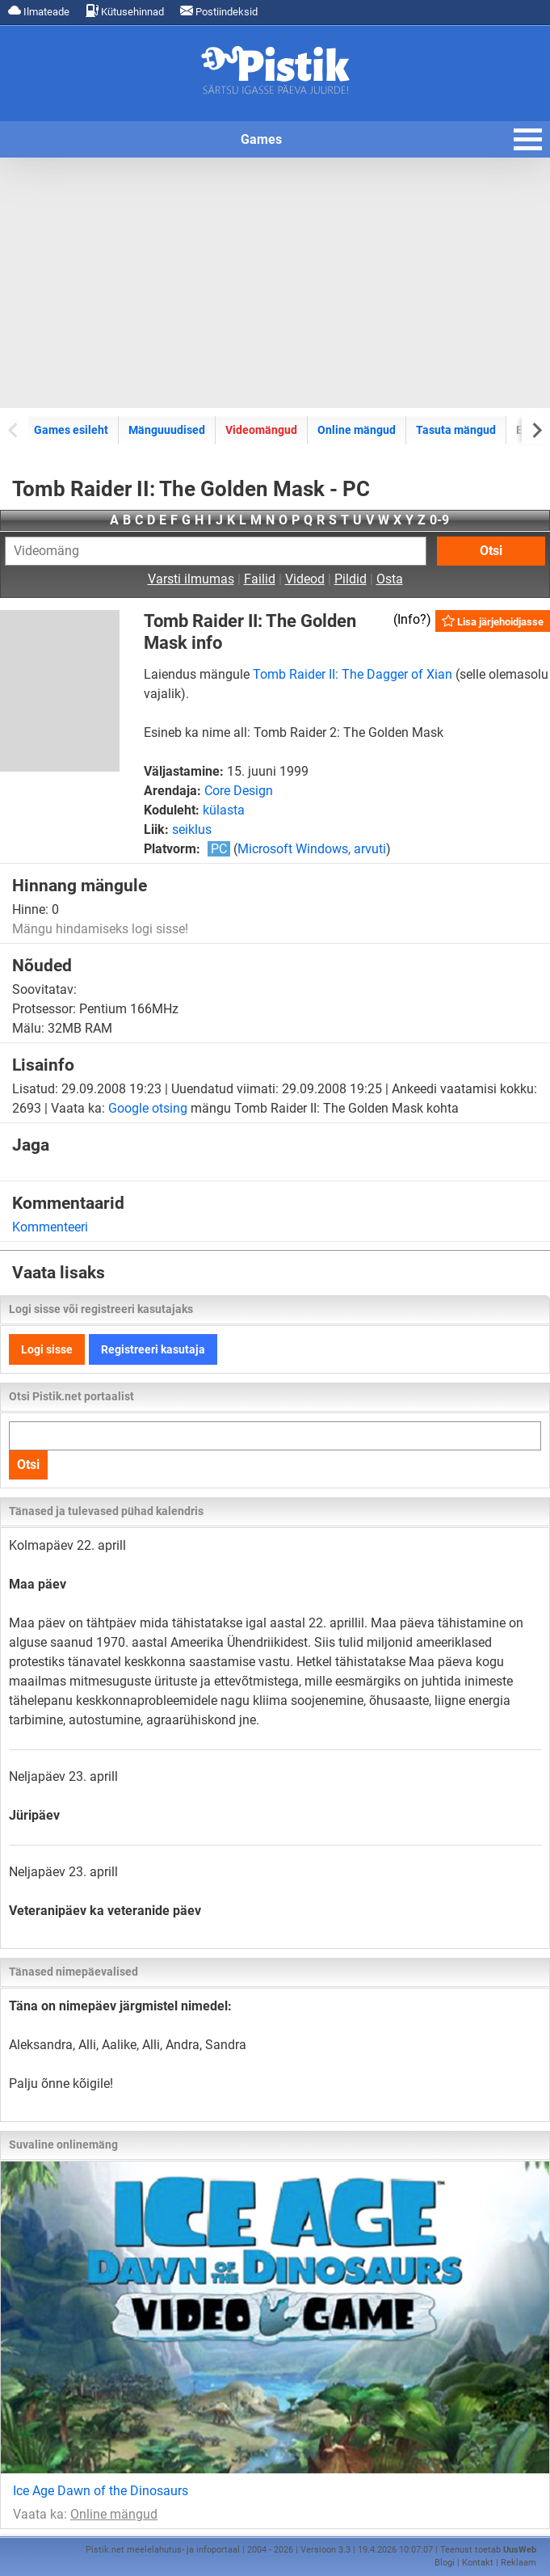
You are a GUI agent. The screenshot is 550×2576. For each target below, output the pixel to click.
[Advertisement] (275, 283)
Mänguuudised (166, 429)
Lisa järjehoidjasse (493, 621)
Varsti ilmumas (191, 579)
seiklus (192, 829)
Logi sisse (47, 1349)
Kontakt (477, 2562)
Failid (259, 579)
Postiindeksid (219, 11)
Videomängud (261, 429)
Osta (389, 579)
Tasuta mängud (456, 429)
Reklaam (518, 2562)
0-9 (439, 520)
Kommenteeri (50, 1227)
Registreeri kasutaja (153, 1349)
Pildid (350, 579)
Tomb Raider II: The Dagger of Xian (352, 674)
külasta (224, 810)
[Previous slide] (14, 429)
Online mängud (356, 429)
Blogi (445, 2562)
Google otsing (147, 1108)
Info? (411, 619)
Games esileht (71, 429)
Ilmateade (38, 11)
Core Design (238, 790)
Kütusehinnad (125, 11)
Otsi (491, 550)
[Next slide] (536, 429)
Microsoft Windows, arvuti (311, 849)
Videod (305, 579)
